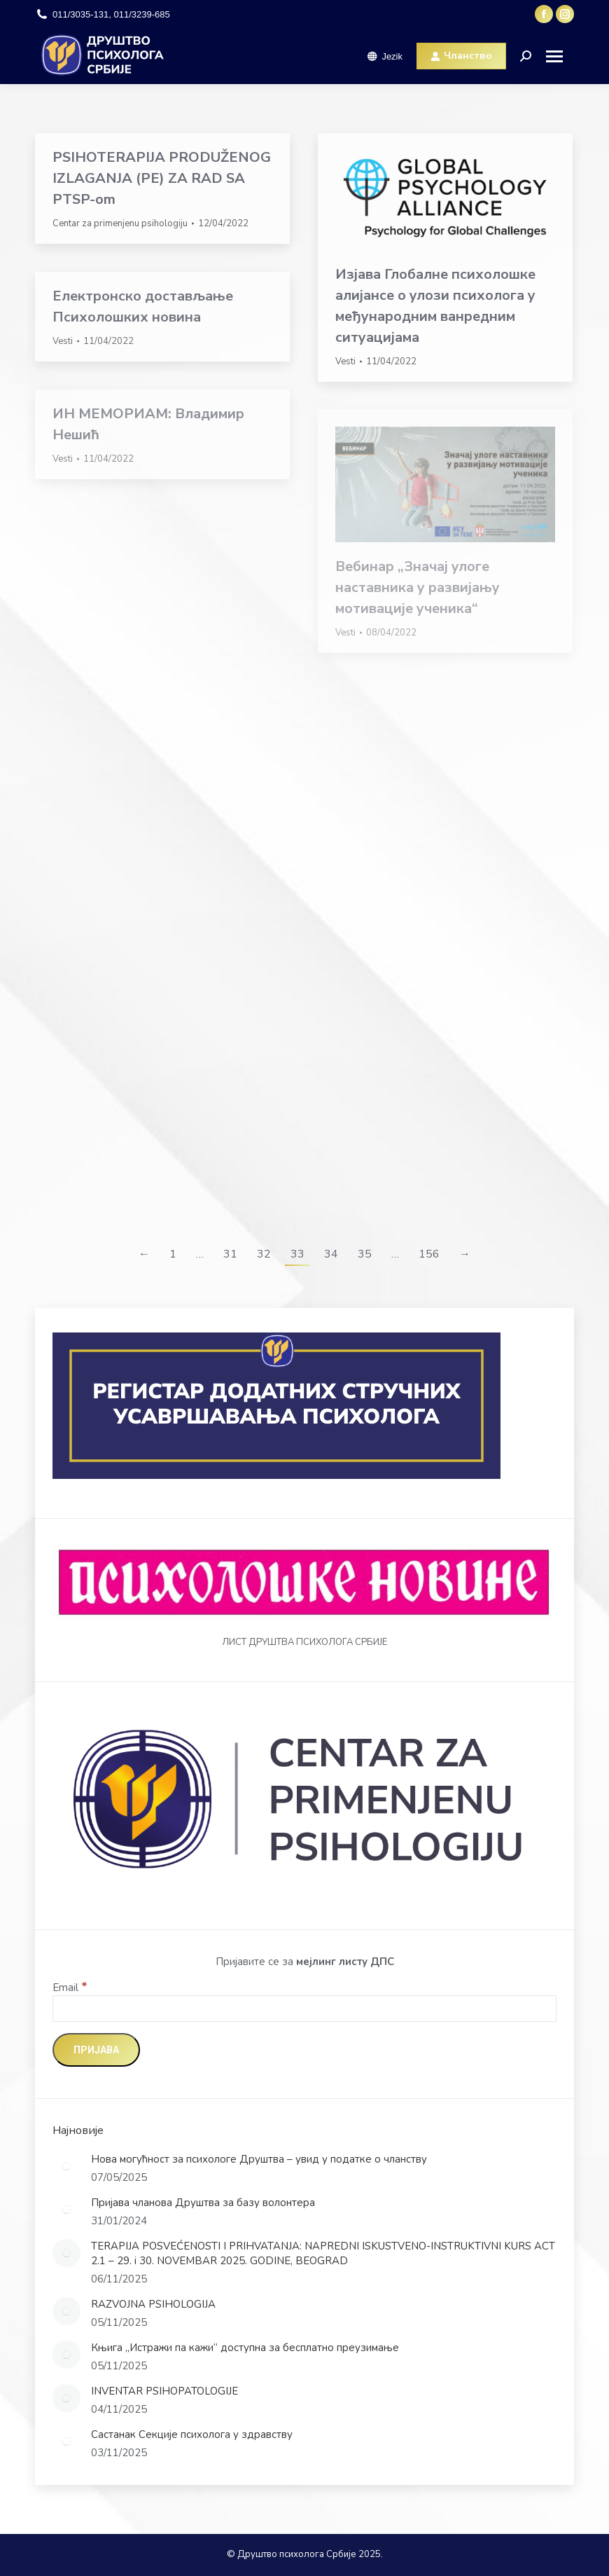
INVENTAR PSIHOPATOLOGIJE (164, 2391)
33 (297, 1254)
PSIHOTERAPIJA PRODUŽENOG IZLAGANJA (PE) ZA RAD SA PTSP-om (161, 178)
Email (70, 1988)
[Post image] (66, 2166)
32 (264, 1254)
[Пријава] (96, 2050)
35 (365, 1254)
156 (429, 1254)
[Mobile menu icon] (559, 56)
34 (331, 1254)
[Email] (304, 2008)
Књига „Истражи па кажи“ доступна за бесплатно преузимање (245, 2348)
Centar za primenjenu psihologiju (120, 223)
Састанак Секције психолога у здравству (192, 2434)
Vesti (345, 361)
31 (230, 1254)
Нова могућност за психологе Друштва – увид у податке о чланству (259, 2159)
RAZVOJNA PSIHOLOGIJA (153, 2304)
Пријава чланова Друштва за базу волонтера (203, 2203)
